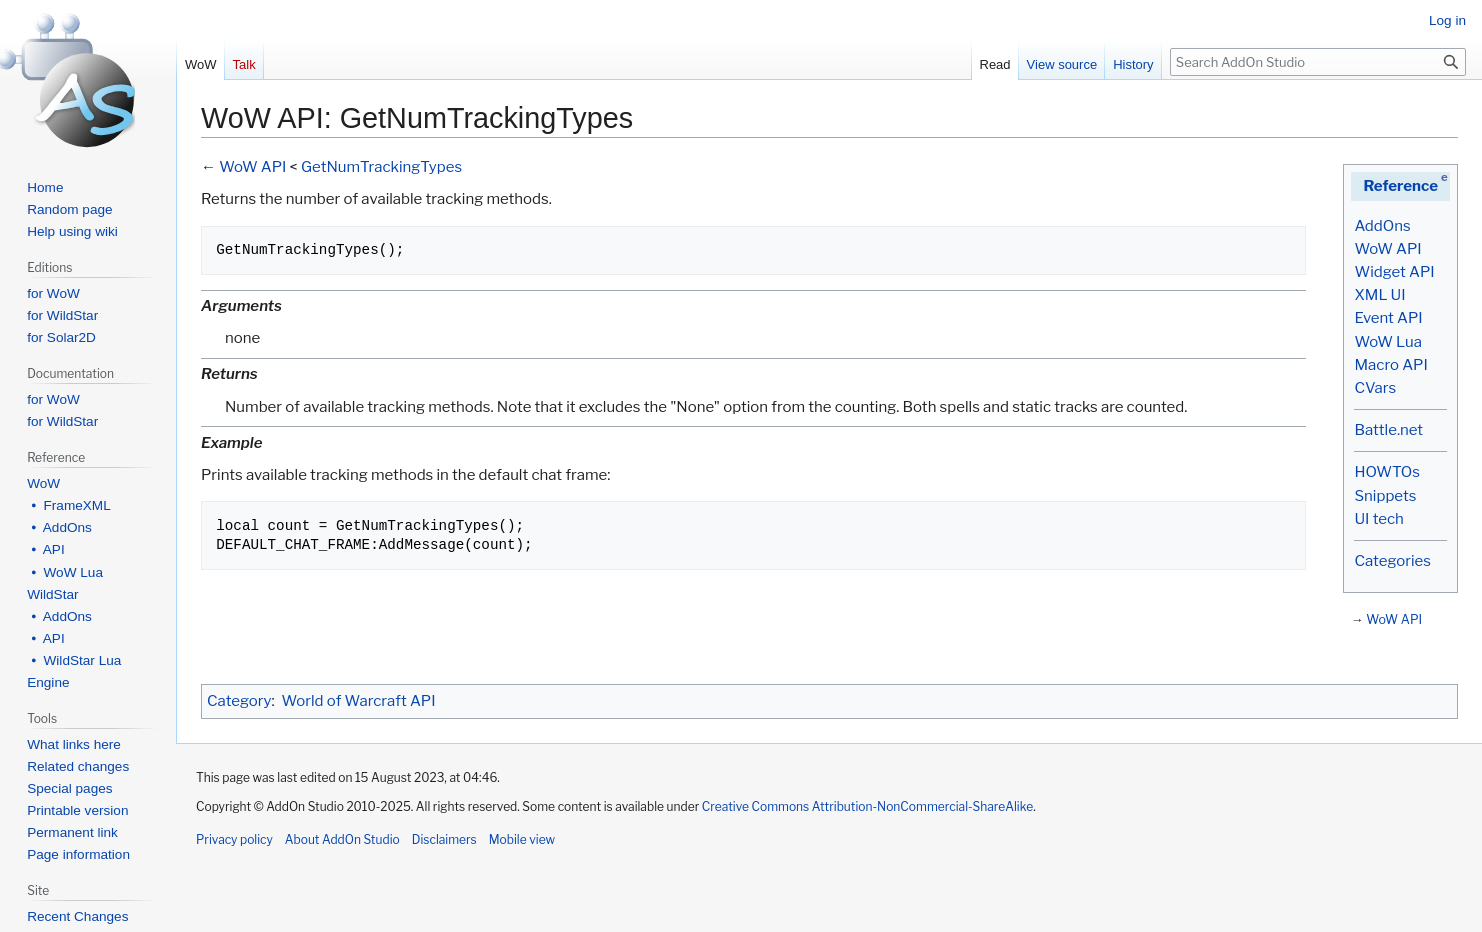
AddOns (1382, 226)
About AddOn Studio (342, 839)
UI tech (1378, 519)
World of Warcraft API (359, 701)
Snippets (1385, 496)
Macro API (1390, 365)
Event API (1388, 318)
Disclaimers (444, 839)
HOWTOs (1386, 472)
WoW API (1387, 249)
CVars (1375, 388)
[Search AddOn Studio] (1318, 62)
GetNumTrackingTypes (381, 167)
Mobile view (522, 839)
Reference (1400, 186)
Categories (1392, 561)
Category (239, 701)
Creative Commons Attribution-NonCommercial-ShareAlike (867, 806)
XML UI (1379, 295)
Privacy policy (234, 839)
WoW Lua (1388, 342)
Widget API (1394, 272)
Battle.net (1388, 430)
